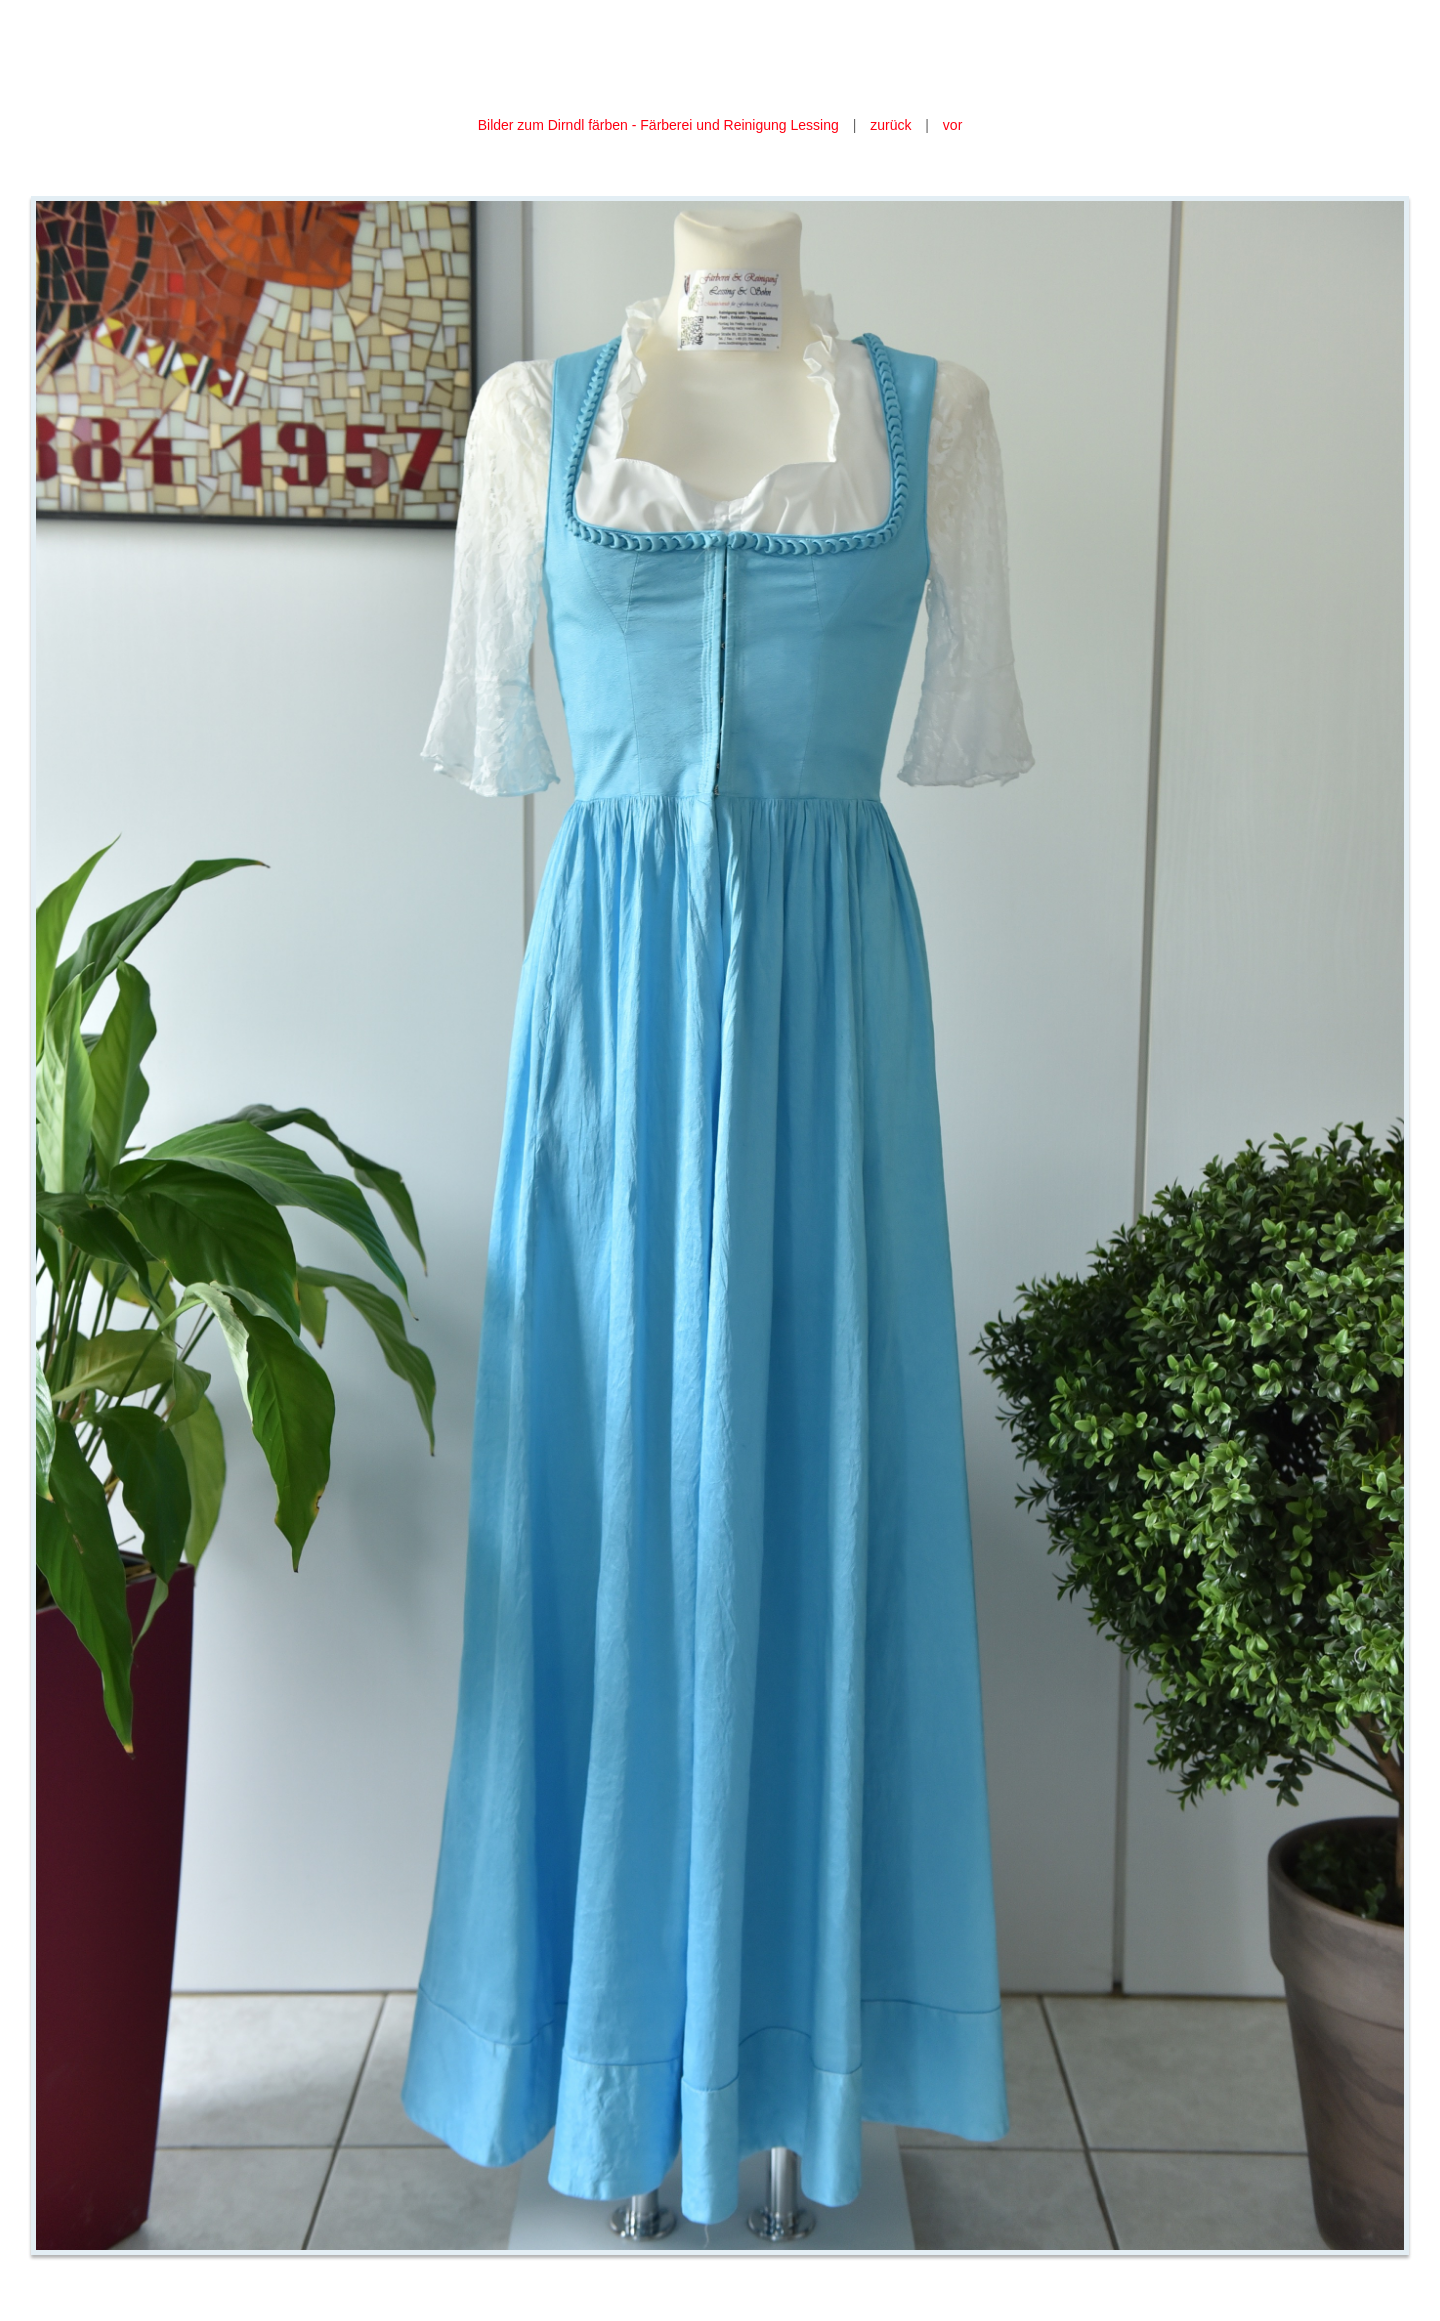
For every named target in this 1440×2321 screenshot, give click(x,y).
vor (952, 125)
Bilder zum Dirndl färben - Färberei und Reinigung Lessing (660, 125)
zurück (890, 125)
